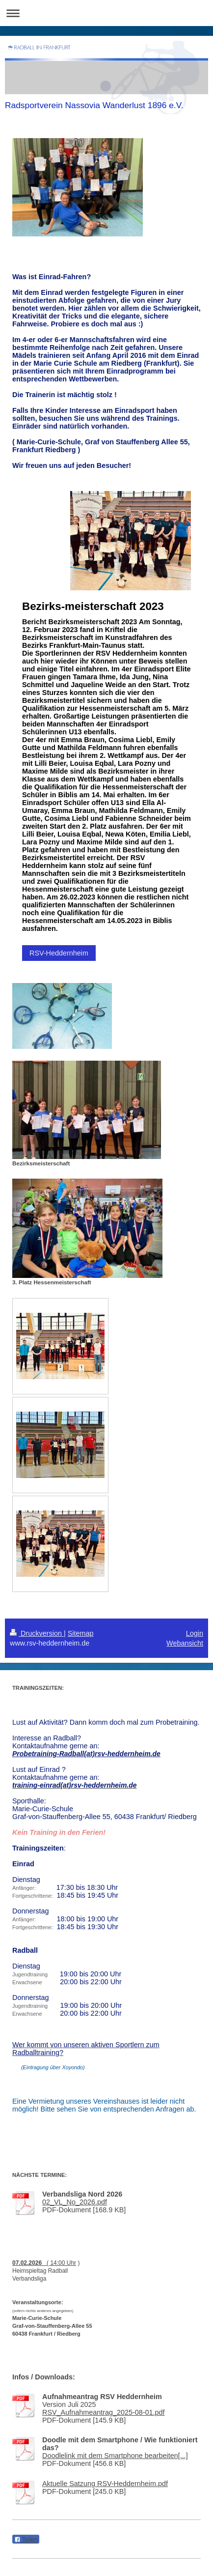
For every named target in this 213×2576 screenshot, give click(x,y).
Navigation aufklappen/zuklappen (106, 13)
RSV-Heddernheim (58, 953)
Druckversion (37, 1633)
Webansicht (184, 1643)
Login (194, 1633)
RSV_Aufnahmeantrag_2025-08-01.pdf (103, 2412)
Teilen (25, 2539)
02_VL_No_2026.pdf (74, 2202)
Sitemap (81, 1633)
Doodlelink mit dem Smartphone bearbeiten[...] (115, 2456)
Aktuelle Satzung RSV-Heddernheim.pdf (105, 2484)
